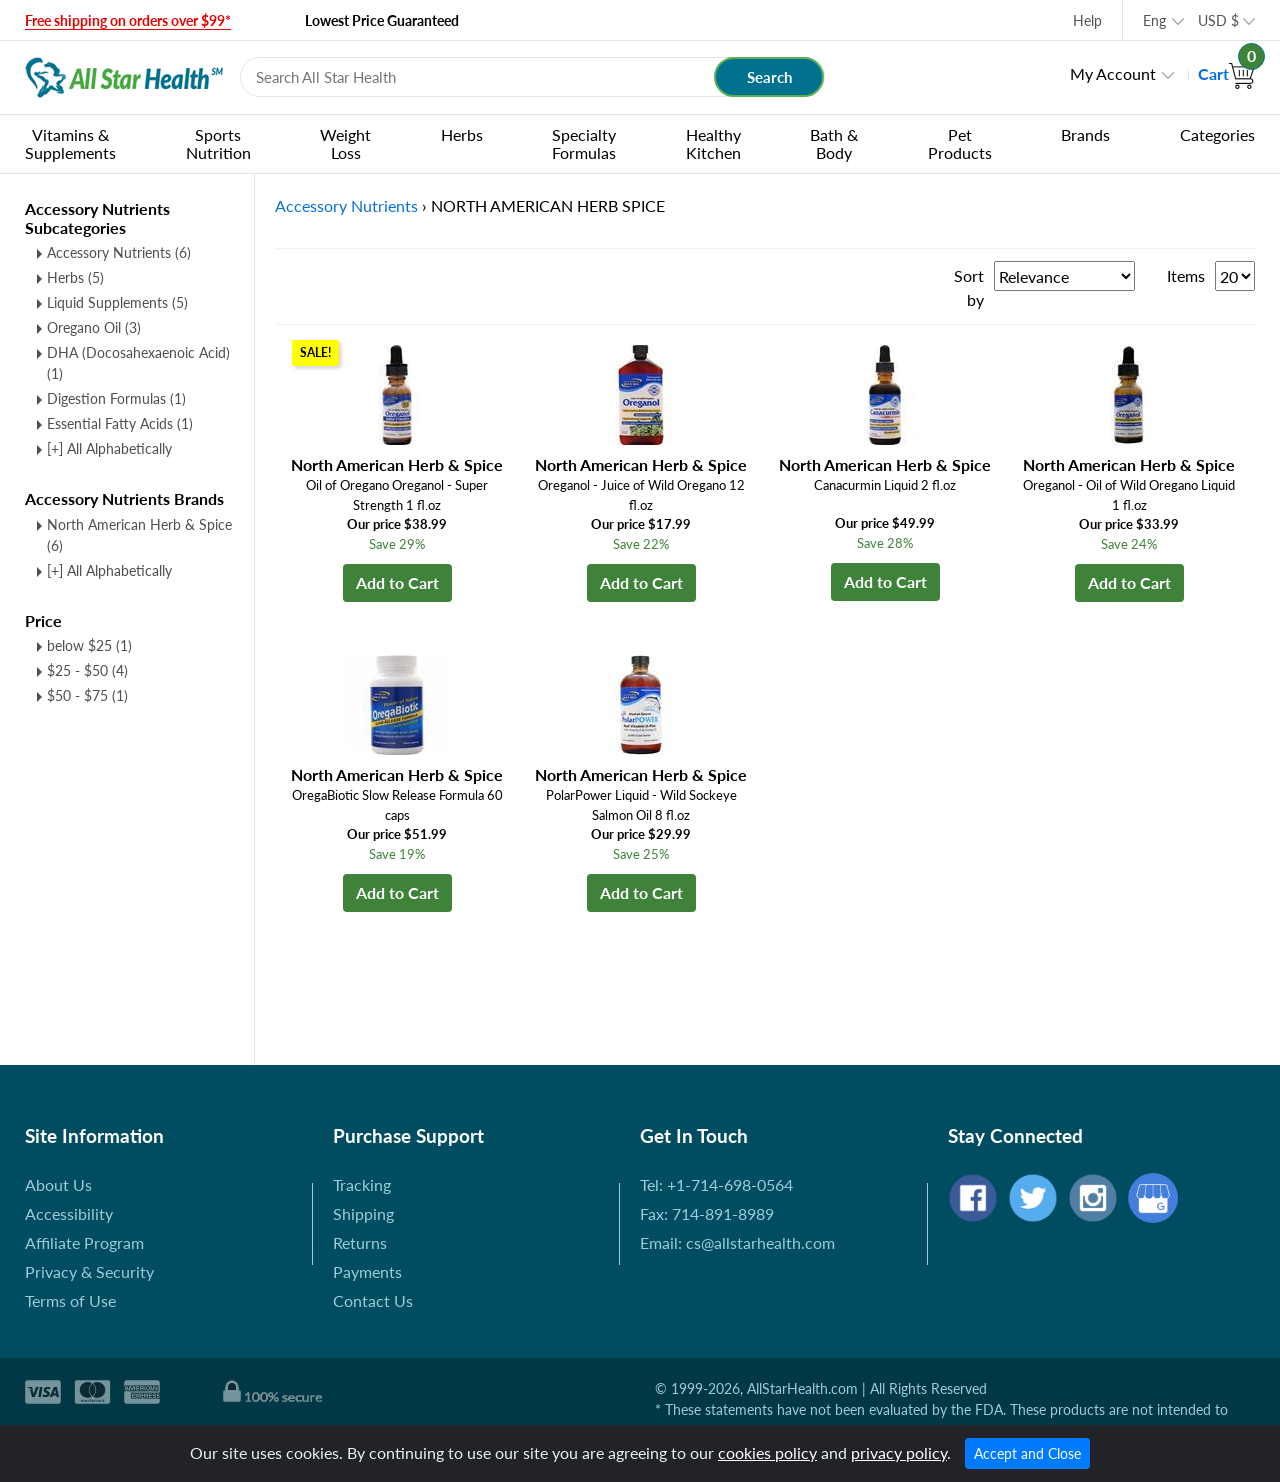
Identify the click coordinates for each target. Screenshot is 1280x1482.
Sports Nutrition (218, 143)
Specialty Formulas (584, 143)
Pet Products (960, 143)
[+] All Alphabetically (109, 448)
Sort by (969, 287)
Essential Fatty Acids (120, 423)
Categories (1217, 134)
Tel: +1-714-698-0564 (716, 1184)
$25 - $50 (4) (87, 670)
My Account (1113, 73)
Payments (367, 1271)
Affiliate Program (84, 1242)
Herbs (462, 134)
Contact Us (373, 1300)
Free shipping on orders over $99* (128, 20)
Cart (1226, 73)
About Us (58, 1184)
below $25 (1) (89, 645)
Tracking (362, 1184)
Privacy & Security (89, 1271)
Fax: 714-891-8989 (707, 1213)
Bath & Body (834, 143)
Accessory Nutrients (119, 252)
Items (1186, 275)
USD (1218, 20)
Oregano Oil (94, 327)
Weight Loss (345, 143)
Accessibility (69, 1213)
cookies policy (767, 1452)
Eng (1154, 20)
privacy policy (899, 1452)
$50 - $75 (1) (87, 695)
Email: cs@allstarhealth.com (737, 1242)
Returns (360, 1242)
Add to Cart (397, 582)
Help (1087, 20)
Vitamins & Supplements (70, 143)
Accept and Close (1027, 1453)
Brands (1085, 134)
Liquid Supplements (117, 302)
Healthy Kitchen (713, 143)
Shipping (363, 1213)
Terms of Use (70, 1300)
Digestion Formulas (116, 398)
